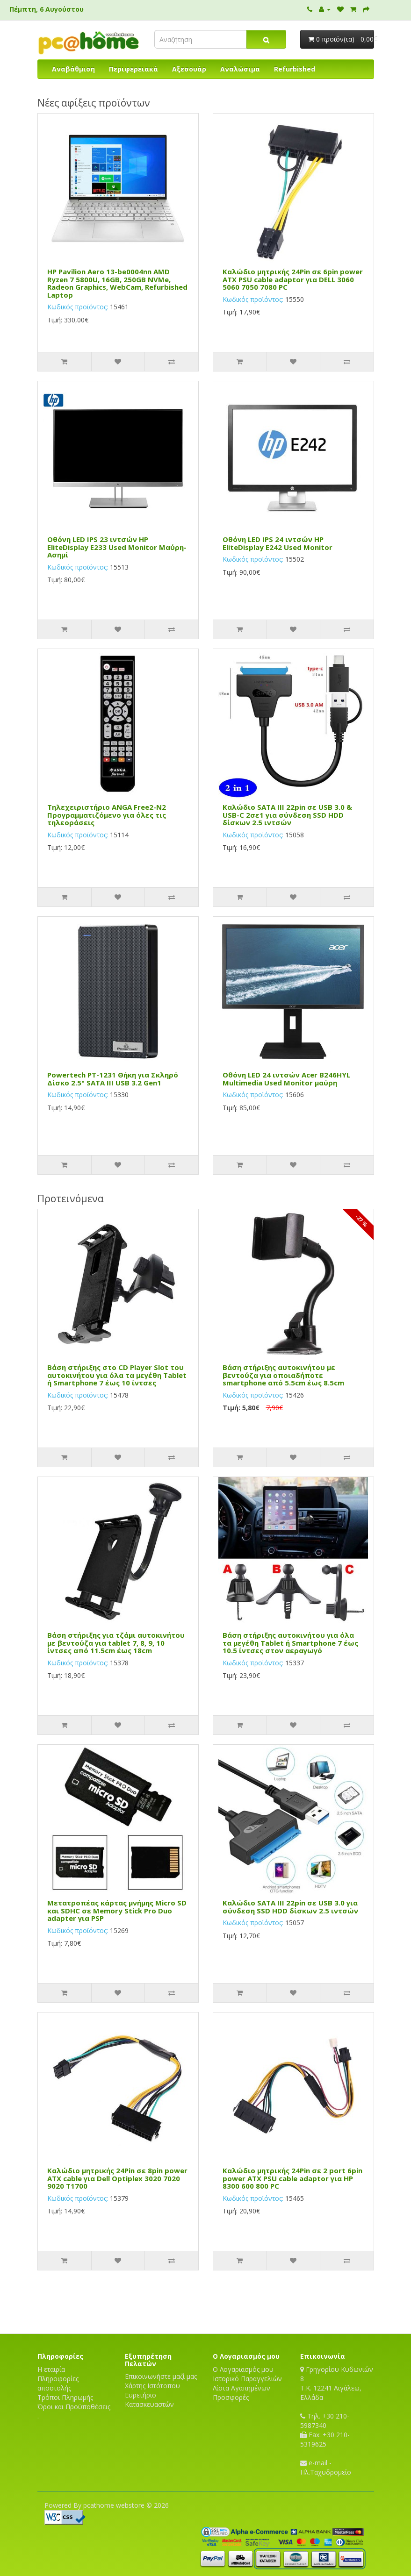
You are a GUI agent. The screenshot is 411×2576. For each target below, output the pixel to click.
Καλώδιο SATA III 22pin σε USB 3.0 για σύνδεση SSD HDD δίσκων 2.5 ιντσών (290, 1906)
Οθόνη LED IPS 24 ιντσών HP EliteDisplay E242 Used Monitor (277, 543)
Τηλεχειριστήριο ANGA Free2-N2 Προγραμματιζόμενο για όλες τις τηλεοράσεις (106, 814)
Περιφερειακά (133, 68)
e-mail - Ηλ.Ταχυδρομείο (325, 2467)
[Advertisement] (206, 2301)
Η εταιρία (51, 2369)
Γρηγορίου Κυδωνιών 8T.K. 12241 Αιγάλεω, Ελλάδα (336, 2383)
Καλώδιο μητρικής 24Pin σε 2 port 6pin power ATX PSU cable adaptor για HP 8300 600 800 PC (292, 2178)
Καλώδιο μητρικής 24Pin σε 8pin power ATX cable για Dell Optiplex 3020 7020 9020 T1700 (117, 2178)
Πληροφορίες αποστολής (58, 2383)
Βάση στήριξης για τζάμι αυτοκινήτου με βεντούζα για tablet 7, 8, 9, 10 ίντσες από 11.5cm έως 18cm (116, 1642)
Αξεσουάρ (189, 68)
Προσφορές (231, 2397)
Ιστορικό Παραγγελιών (247, 2378)
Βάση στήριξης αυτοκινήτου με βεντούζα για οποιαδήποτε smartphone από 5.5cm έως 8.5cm (283, 1375)
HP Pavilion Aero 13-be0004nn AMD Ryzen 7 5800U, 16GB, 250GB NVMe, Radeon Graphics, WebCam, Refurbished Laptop (117, 283)
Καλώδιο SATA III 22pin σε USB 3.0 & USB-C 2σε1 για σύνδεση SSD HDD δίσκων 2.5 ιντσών (287, 814)
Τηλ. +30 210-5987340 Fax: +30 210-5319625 (325, 2430)
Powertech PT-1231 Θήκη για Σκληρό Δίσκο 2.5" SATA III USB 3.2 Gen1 (112, 1078)
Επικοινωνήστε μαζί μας (161, 2376)
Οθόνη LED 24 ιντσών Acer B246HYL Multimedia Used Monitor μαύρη (286, 1078)
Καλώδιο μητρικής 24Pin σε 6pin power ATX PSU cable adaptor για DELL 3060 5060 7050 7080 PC (293, 279)
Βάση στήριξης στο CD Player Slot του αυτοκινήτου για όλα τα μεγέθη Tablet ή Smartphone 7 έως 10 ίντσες (117, 1375)
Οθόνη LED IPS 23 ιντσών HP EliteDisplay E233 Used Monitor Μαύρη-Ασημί (117, 547)
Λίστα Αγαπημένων (241, 2387)
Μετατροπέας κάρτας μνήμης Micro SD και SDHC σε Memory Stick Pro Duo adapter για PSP (117, 1910)
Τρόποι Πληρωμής (65, 2397)
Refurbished (294, 68)
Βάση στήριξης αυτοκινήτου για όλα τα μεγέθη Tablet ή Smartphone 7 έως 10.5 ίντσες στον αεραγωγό (290, 1642)
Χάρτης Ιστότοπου (152, 2385)
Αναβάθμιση (73, 68)
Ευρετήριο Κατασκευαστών (149, 2399)
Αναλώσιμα (240, 68)
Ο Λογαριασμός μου (243, 2369)
